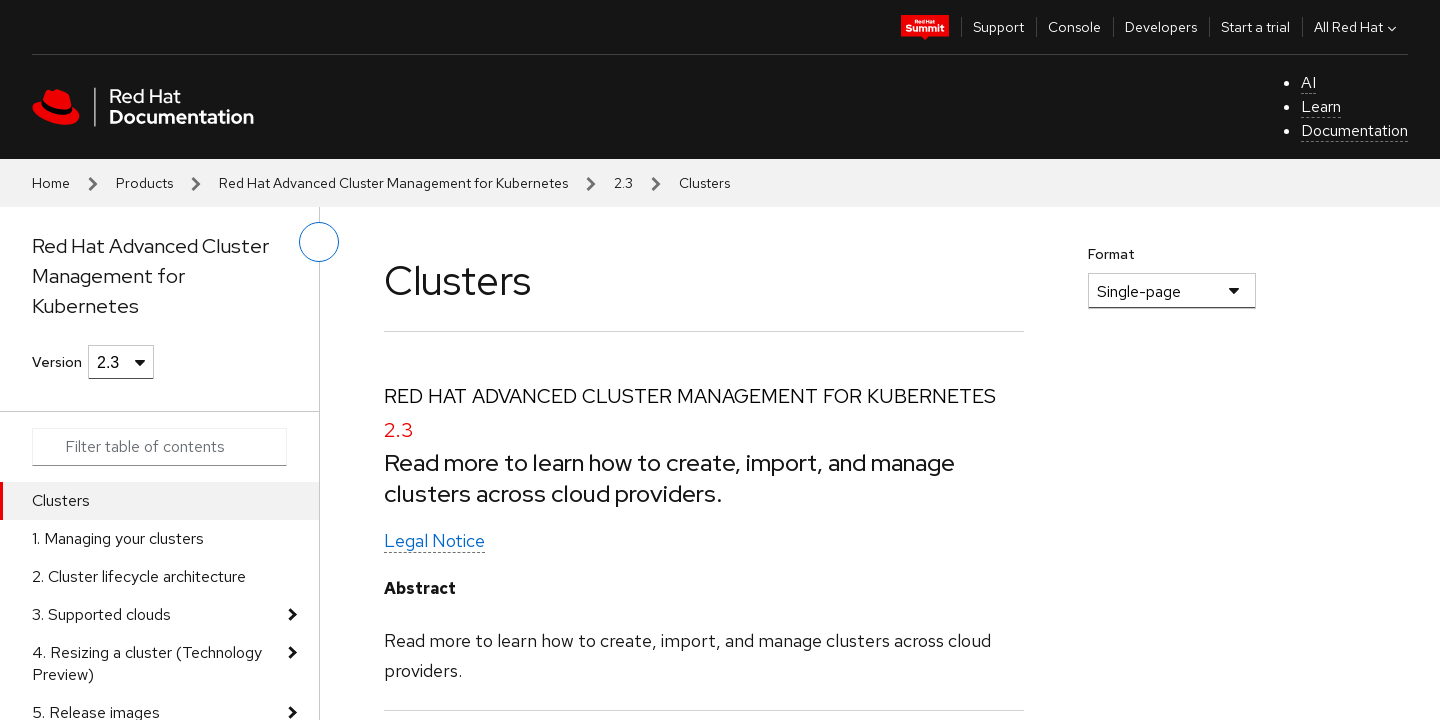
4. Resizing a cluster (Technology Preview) (147, 663)
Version (57, 362)
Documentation (1354, 130)
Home (51, 183)
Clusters (61, 500)
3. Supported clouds (101, 614)
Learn (1321, 106)
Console (1074, 27)
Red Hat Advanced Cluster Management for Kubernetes (393, 183)
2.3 (623, 183)
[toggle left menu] (319, 242)
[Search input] (159, 447)
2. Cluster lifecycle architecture (139, 576)
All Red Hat (1357, 27)
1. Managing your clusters (118, 538)
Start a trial (1255, 27)
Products (144, 183)
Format (1111, 254)
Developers (1161, 27)
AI (1308, 82)
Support (998, 27)
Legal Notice (434, 540)
